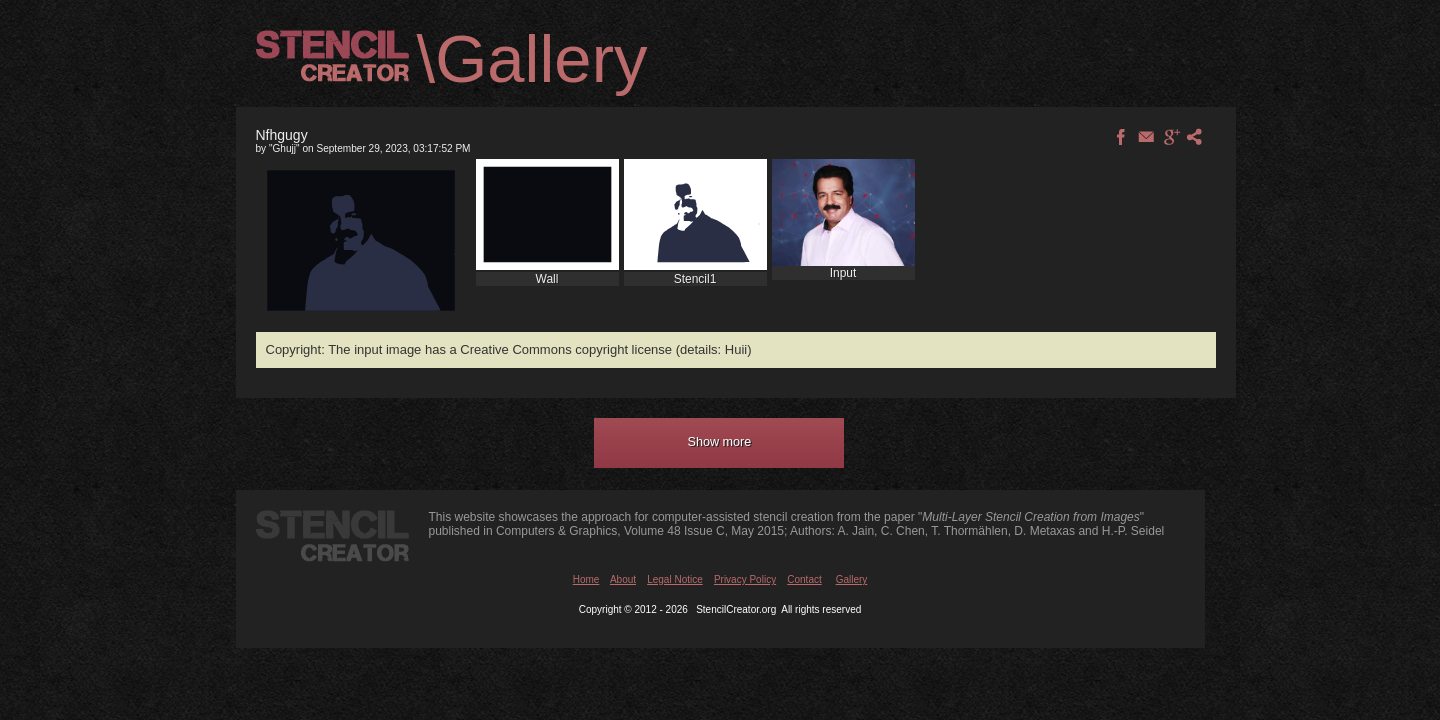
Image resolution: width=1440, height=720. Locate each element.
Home (586, 579)
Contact (804, 579)
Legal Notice (675, 579)
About (623, 579)
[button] (719, 443)
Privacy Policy (745, 579)
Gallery (852, 579)
